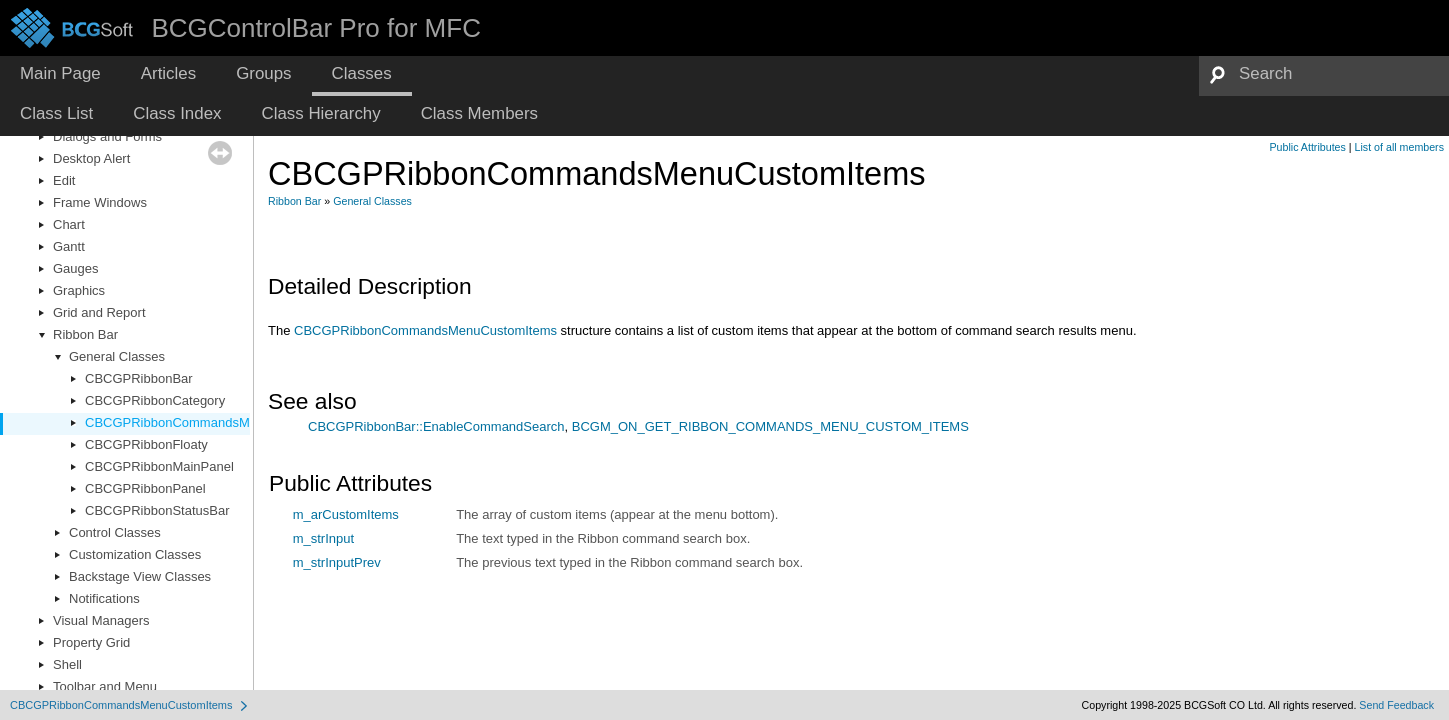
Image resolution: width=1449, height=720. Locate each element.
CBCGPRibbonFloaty (146, 444)
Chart (69, 224)
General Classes (117, 356)
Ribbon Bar (85, 334)
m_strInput (323, 538)
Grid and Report (99, 312)
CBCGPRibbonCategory (155, 400)
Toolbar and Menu (105, 686)
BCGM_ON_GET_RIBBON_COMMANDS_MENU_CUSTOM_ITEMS (770, 426)
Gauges (76, 268)
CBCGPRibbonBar (139, 378)
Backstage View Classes (140, 576)
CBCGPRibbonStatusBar (157, 510)
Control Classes (115, 532)
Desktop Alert (91, 158)
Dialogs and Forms (107, 136)
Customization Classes (135, 554)
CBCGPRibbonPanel (145, 488)
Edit (64, 180)
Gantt (69, 246)
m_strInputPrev (337, 562)
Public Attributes (1307, 147)
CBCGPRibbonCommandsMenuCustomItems (216, 422)
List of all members (1399, 147)
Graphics (79, 290)
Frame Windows (100, 202)
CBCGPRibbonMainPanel (159, 466)
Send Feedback (1396, 705)
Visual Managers (101, 620)
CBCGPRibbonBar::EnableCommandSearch (436, 426)
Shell (67, 664)
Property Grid (91, 642)
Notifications (104, 598)
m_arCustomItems (346, 514)
